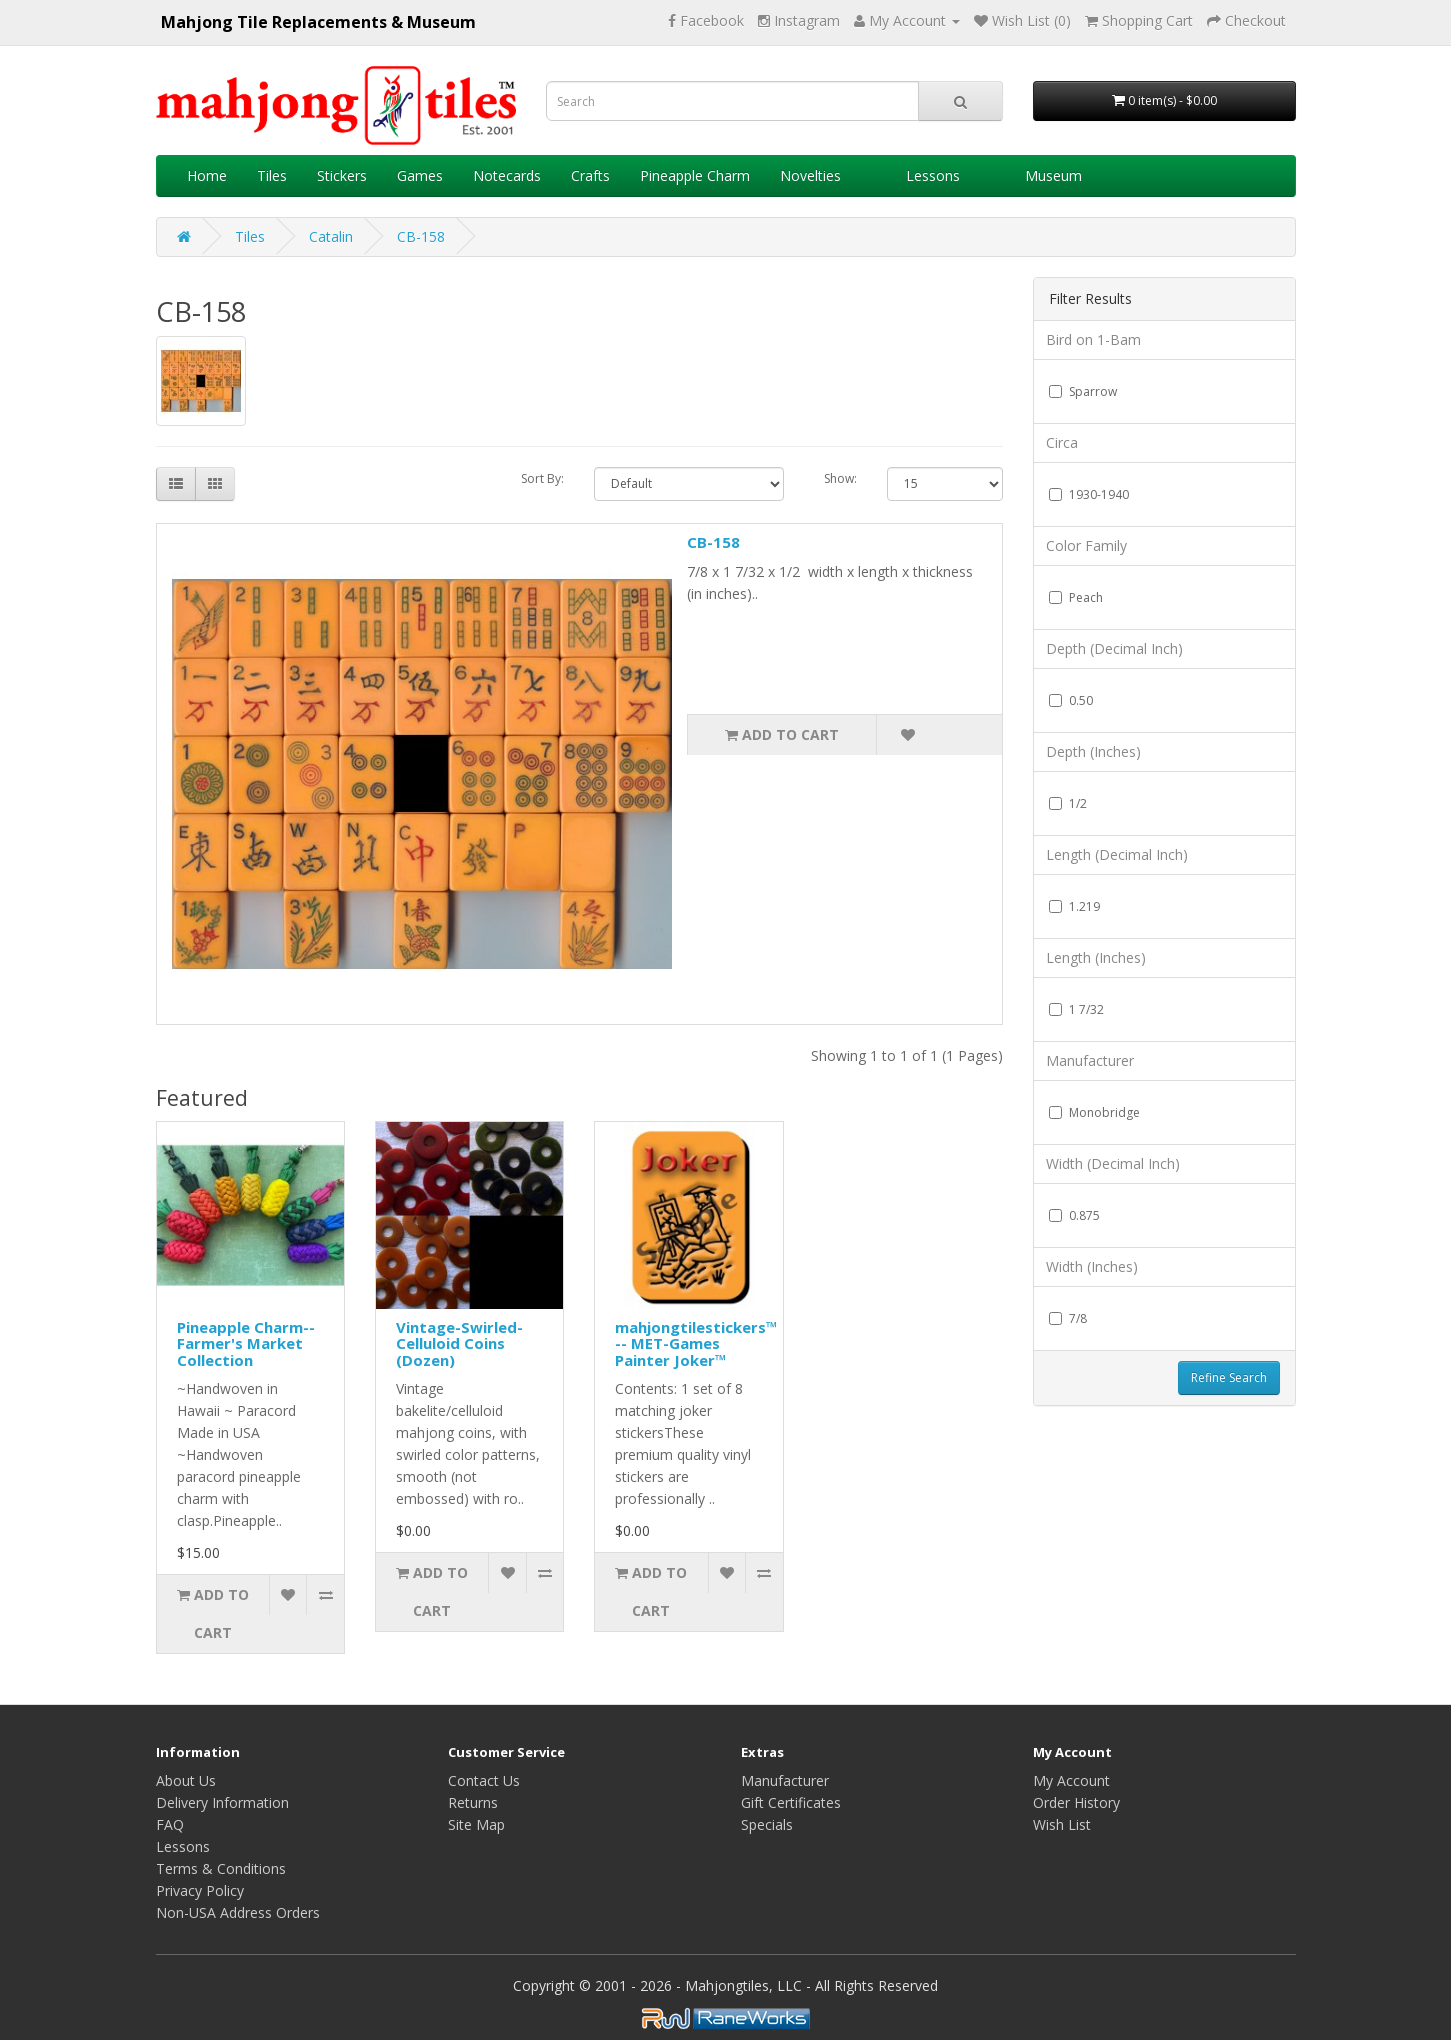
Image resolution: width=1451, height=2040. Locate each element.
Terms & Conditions (221, 1868)
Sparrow (1083, 391)
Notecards (507, 175)
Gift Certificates (791, 1802)
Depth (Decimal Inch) (1114, 648)
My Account (1071, 1780)
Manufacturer (1090, 1060)
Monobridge (1094, 1112)
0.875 (1074, 1215)
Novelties (810, 175)
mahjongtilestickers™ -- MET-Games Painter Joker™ (696, 1343)
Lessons (933, 175)
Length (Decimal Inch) (1117, 854)
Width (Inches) (1092, 1266)
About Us (186, 1780)
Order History (1076, 1802)
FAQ (170, 1824)
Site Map (476, 1824)
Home (207, 175)
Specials (767, 1824)
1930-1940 (1089, 494)
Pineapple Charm (695, 175)
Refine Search (1229, 1377)
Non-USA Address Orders (238, 1912)
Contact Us (484, 1780)
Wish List (1062, 1824)
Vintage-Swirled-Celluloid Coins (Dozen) (459, 1343)
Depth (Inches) (1093, 751)
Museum (1053, 175)
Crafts (590, 175)
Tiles (272, 175)
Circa (1062, 442)
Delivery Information (222, 1802)
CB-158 (421, 236)
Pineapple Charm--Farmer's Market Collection (246, 1343)
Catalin (331, 236)
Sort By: (542, 478)
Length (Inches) (1096, 957)
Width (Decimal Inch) (1113, 1163)
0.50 (1071, 700)
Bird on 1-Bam (1093, 339)
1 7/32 (1076, 1009)
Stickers (342, 175)
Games (420, 175)
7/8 (1068, 1318)
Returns (473, 1802)
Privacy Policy (200, 1890)
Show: (840, 478)
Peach (1076, 597)
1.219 (1074, 906)
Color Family (1086, 545)
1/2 (1068, 803)
